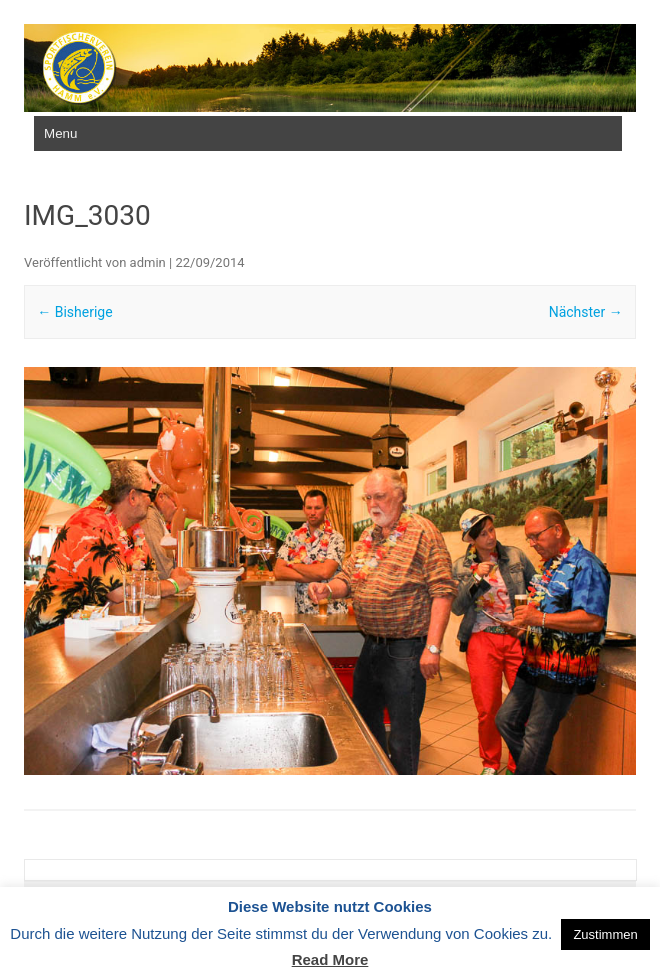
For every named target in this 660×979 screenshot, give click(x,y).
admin (148, 262)
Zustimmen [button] (605, 934)
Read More (330, 959)
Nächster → (586, 312)
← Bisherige (74, 312)
